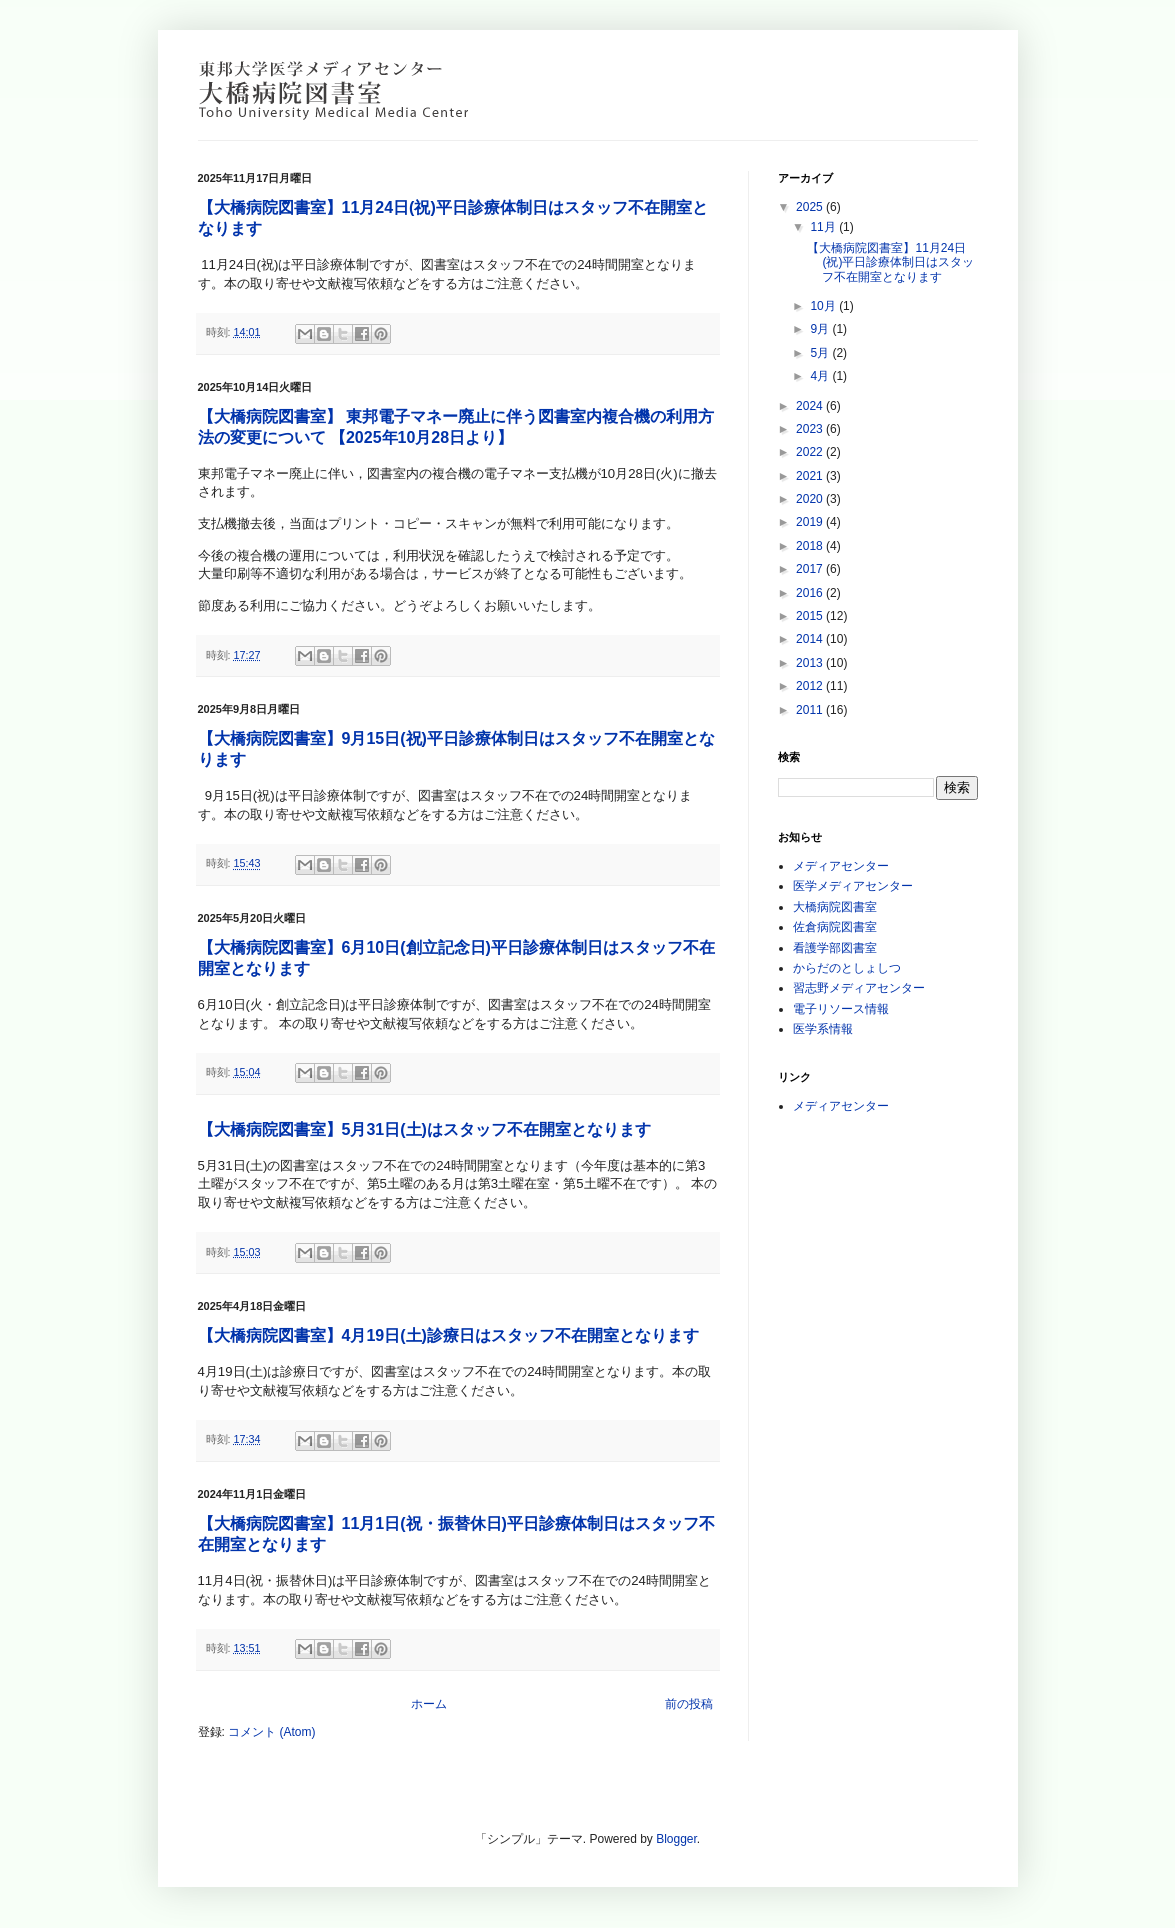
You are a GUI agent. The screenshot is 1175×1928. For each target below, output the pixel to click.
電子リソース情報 (841, 1009)
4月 (821, 376)
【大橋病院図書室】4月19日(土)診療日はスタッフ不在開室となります (448, 1335)
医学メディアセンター (853, 886)
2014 (811, 639)
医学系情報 (823, 1029)
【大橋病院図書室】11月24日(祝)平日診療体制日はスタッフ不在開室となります (890, 262)
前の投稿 (689, 1704)
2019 (811, 522)
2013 (811, 663)
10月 (824, 306)
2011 (811, 710)
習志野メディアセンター (859, 988)
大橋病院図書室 (835, 907)
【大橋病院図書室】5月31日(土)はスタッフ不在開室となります (424, 1129)
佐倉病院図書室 (835, 927)
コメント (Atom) (271, 1732)
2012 (811, 686)
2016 (811, 593)
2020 (811, 499)
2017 (811, 569)
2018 (811, 546)
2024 (811, 406)
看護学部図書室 (835, 948)
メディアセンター (841, 866)
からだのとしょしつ (847, 968)
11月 (824, 227)
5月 (821, 353)
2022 (811, 452)
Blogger (676, 1839)
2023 (811, 429)
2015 (811, 616)
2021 (811, 476)
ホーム (429, 1704)
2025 (811, 207)
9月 (821, 329)
